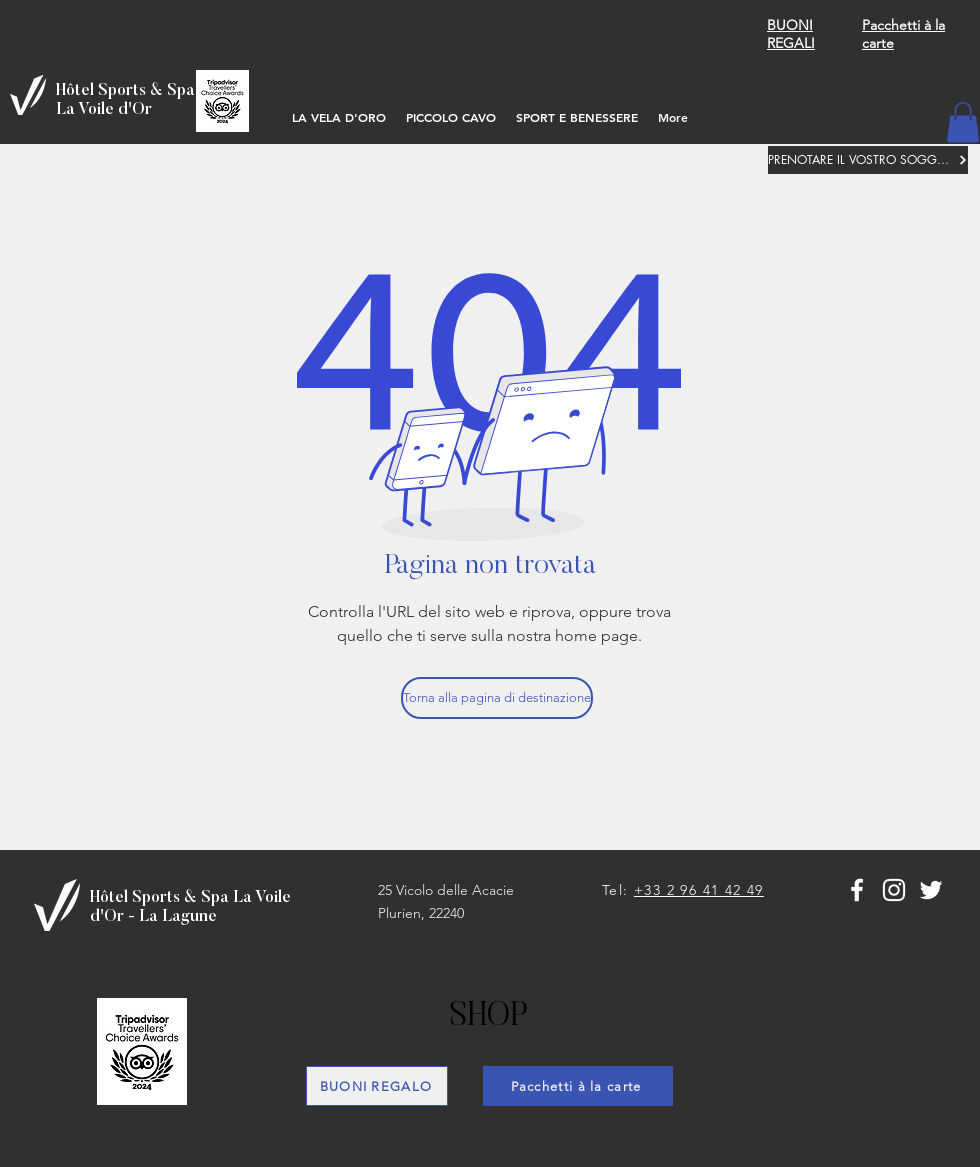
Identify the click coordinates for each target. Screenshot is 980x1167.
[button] (963, 122)
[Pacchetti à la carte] (578, 1086)
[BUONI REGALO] (377, 1086)
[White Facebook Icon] (857, 890)
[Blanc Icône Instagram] (894, 890)
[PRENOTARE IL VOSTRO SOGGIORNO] (868, 160)
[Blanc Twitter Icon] (931, 890)
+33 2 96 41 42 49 (699, 890)
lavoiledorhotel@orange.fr (458, 937)
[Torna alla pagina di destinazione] (497, 698)
